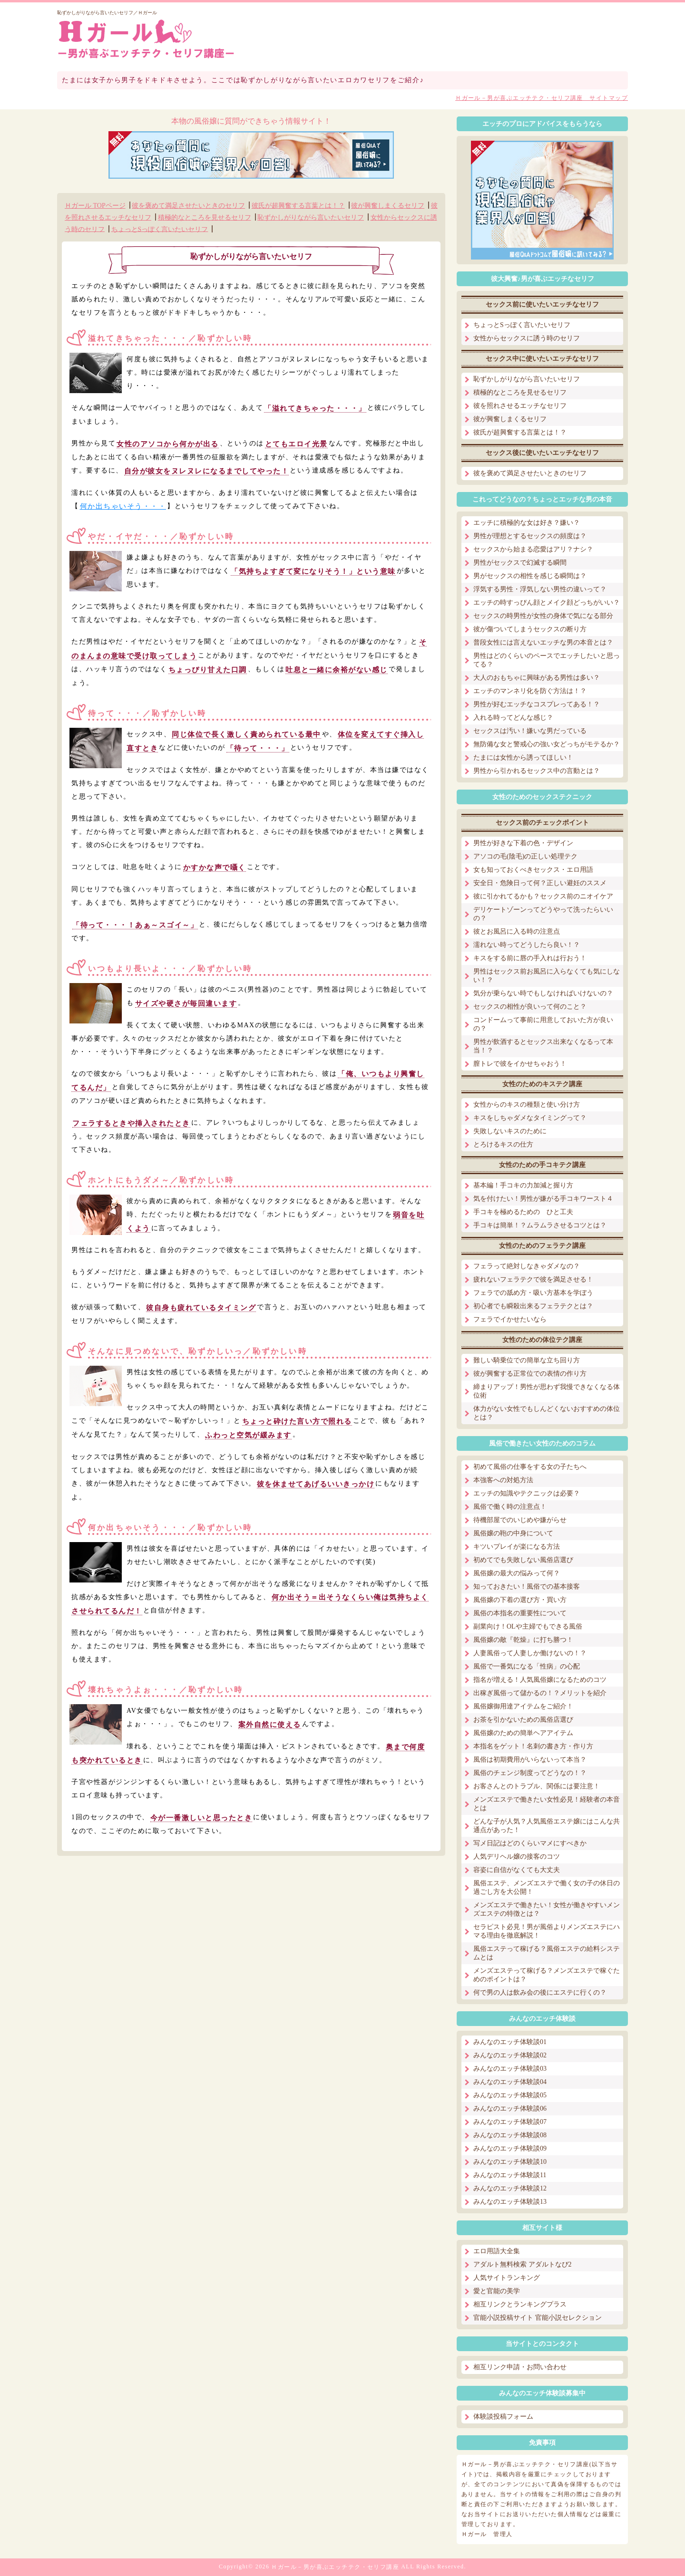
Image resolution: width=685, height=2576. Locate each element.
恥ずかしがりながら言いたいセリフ (310, 217)
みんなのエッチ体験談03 (510, 2068)
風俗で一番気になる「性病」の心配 (526, 1666)
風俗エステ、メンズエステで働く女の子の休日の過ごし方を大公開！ (546, 1887)
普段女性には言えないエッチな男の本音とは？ (543, 642)
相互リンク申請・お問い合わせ (520, 2367)
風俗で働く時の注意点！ (510, 1506)
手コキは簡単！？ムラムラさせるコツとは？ (540, 1225)
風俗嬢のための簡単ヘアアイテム (523, 1733)
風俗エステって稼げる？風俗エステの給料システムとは (546, 1953)
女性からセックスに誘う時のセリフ (526, 338)
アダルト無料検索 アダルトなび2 (522, 2264)
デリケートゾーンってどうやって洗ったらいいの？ (543, 914)
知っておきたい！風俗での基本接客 (526, 1586)
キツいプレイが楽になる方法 (516, 1546)
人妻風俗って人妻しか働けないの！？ (530, 1653)
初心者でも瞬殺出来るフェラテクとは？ (533, 1306)
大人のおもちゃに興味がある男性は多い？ (536, 677)
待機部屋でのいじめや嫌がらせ (520, 1520)
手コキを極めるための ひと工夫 (523, 1212)
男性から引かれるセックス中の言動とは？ (536, 770)
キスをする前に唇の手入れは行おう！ (530, 958)
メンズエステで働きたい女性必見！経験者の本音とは (546, 1804)
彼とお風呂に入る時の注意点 (516, 931)
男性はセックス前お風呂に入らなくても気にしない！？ (546, 976)
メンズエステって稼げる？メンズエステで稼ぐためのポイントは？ (546, 1975)
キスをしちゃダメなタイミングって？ (530, 1117)
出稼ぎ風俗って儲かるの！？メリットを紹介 (540, 1693)
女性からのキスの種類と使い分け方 (526, 1104)
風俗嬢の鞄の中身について (513, 1533)
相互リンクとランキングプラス (520, 2304)
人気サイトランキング (506, 2277)
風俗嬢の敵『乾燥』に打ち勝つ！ (523, 1639)
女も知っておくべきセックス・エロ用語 (533, 869)
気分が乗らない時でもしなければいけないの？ (543, 993)
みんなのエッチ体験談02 (510, 2055)
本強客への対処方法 (503, 1480)
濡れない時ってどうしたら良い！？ (526, 944)
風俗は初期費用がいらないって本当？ (530, 1759)
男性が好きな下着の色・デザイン (523, 843)
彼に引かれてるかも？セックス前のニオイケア (543, 896)
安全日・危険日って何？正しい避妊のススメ (540, 883)
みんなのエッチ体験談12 (510, 2188)
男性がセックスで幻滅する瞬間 (520, 562)
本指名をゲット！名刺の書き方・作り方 (533, 1746)
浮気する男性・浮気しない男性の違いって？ (540, 589)
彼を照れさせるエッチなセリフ (520, 405)
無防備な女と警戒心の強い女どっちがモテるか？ (546, 744)
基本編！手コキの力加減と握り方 (523, 1185)
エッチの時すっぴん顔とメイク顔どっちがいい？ (546, 602)
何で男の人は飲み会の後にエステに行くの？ (540, 1992)
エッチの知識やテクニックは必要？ (526, 1493)
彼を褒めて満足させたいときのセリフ (188, 205)
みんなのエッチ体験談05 (510, 2095)
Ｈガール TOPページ (95, 205)
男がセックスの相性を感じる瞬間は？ (530, 575)
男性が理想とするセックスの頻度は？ (530, 536)
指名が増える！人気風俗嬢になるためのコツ (540, 1679)
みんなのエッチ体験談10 (510, 2161)
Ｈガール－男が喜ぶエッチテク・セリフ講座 (335, 2567)
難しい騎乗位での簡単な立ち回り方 (526, 1360)
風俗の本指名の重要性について (520, 1613)
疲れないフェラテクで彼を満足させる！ (533, 1279)
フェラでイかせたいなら (510, 1319)
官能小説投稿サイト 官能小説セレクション (537, 2317)
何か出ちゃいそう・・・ (123, 506)
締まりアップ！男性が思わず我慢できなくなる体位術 (546, 1391)
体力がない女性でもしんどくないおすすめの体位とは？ (546, 1413)
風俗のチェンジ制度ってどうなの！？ (530, 1772)
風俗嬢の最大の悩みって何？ (516, 1573)
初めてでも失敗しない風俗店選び (523, 1559)
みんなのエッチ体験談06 (510, 2108)
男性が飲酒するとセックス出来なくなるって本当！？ (543, 1046)
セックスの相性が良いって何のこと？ (530, 1006)
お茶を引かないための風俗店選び (523, 1719)
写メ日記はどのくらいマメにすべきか (530, 1843)
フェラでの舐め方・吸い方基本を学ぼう (533, 1292)
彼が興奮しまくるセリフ (387, 205)
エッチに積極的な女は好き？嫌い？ (526, 522)
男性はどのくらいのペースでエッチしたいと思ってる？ (546, 660)
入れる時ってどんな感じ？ (513, 717)
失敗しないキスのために (510, 1131)
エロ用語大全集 (496, 2251)
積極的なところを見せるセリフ (204, 217)
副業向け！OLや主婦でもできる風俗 (527, 1626)
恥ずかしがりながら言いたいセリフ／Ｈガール (107, 12)
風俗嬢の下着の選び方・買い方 (520, 1599)
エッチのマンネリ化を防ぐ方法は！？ (530, 691)
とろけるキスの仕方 (503, 1144)
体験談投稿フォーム (503, 2416)
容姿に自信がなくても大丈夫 (516, 1869)
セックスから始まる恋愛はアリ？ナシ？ (533, 549)
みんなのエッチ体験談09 (510, 2148)
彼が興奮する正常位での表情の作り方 (530, 1373)
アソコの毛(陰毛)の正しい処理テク (525, 856)
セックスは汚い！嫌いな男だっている (530, 730)
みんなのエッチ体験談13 (510, 2201)
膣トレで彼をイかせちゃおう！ (520, 1063)
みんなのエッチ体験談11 (509, 2175)
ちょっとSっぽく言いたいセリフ (159, 228)
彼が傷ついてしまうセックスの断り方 (530, 629)
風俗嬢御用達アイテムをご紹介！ (523, 1706)
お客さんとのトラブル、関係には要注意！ (536, 1786)
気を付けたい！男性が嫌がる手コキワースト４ (543, 1198)
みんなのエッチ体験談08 (510, 2135)
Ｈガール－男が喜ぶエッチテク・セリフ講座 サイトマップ (541, 98)
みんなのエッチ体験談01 (510, 2041)
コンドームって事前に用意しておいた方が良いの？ (543, 1024)
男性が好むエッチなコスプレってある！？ (536, 704)
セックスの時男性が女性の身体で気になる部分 (543, 615)
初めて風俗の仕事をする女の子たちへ (530, 1466)
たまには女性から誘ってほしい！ (523, 757)
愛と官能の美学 (496, 2291)
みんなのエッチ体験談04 (510, 2081)
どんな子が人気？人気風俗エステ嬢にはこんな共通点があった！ (546, 1825)
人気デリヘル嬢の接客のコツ (516, 1856)
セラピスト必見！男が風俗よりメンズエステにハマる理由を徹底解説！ (546, 1931)
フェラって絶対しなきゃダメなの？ (526, 1266)
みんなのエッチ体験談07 (510, 2121)
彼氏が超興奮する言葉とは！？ (298, 205)
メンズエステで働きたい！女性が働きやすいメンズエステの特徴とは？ (546, 1909)
